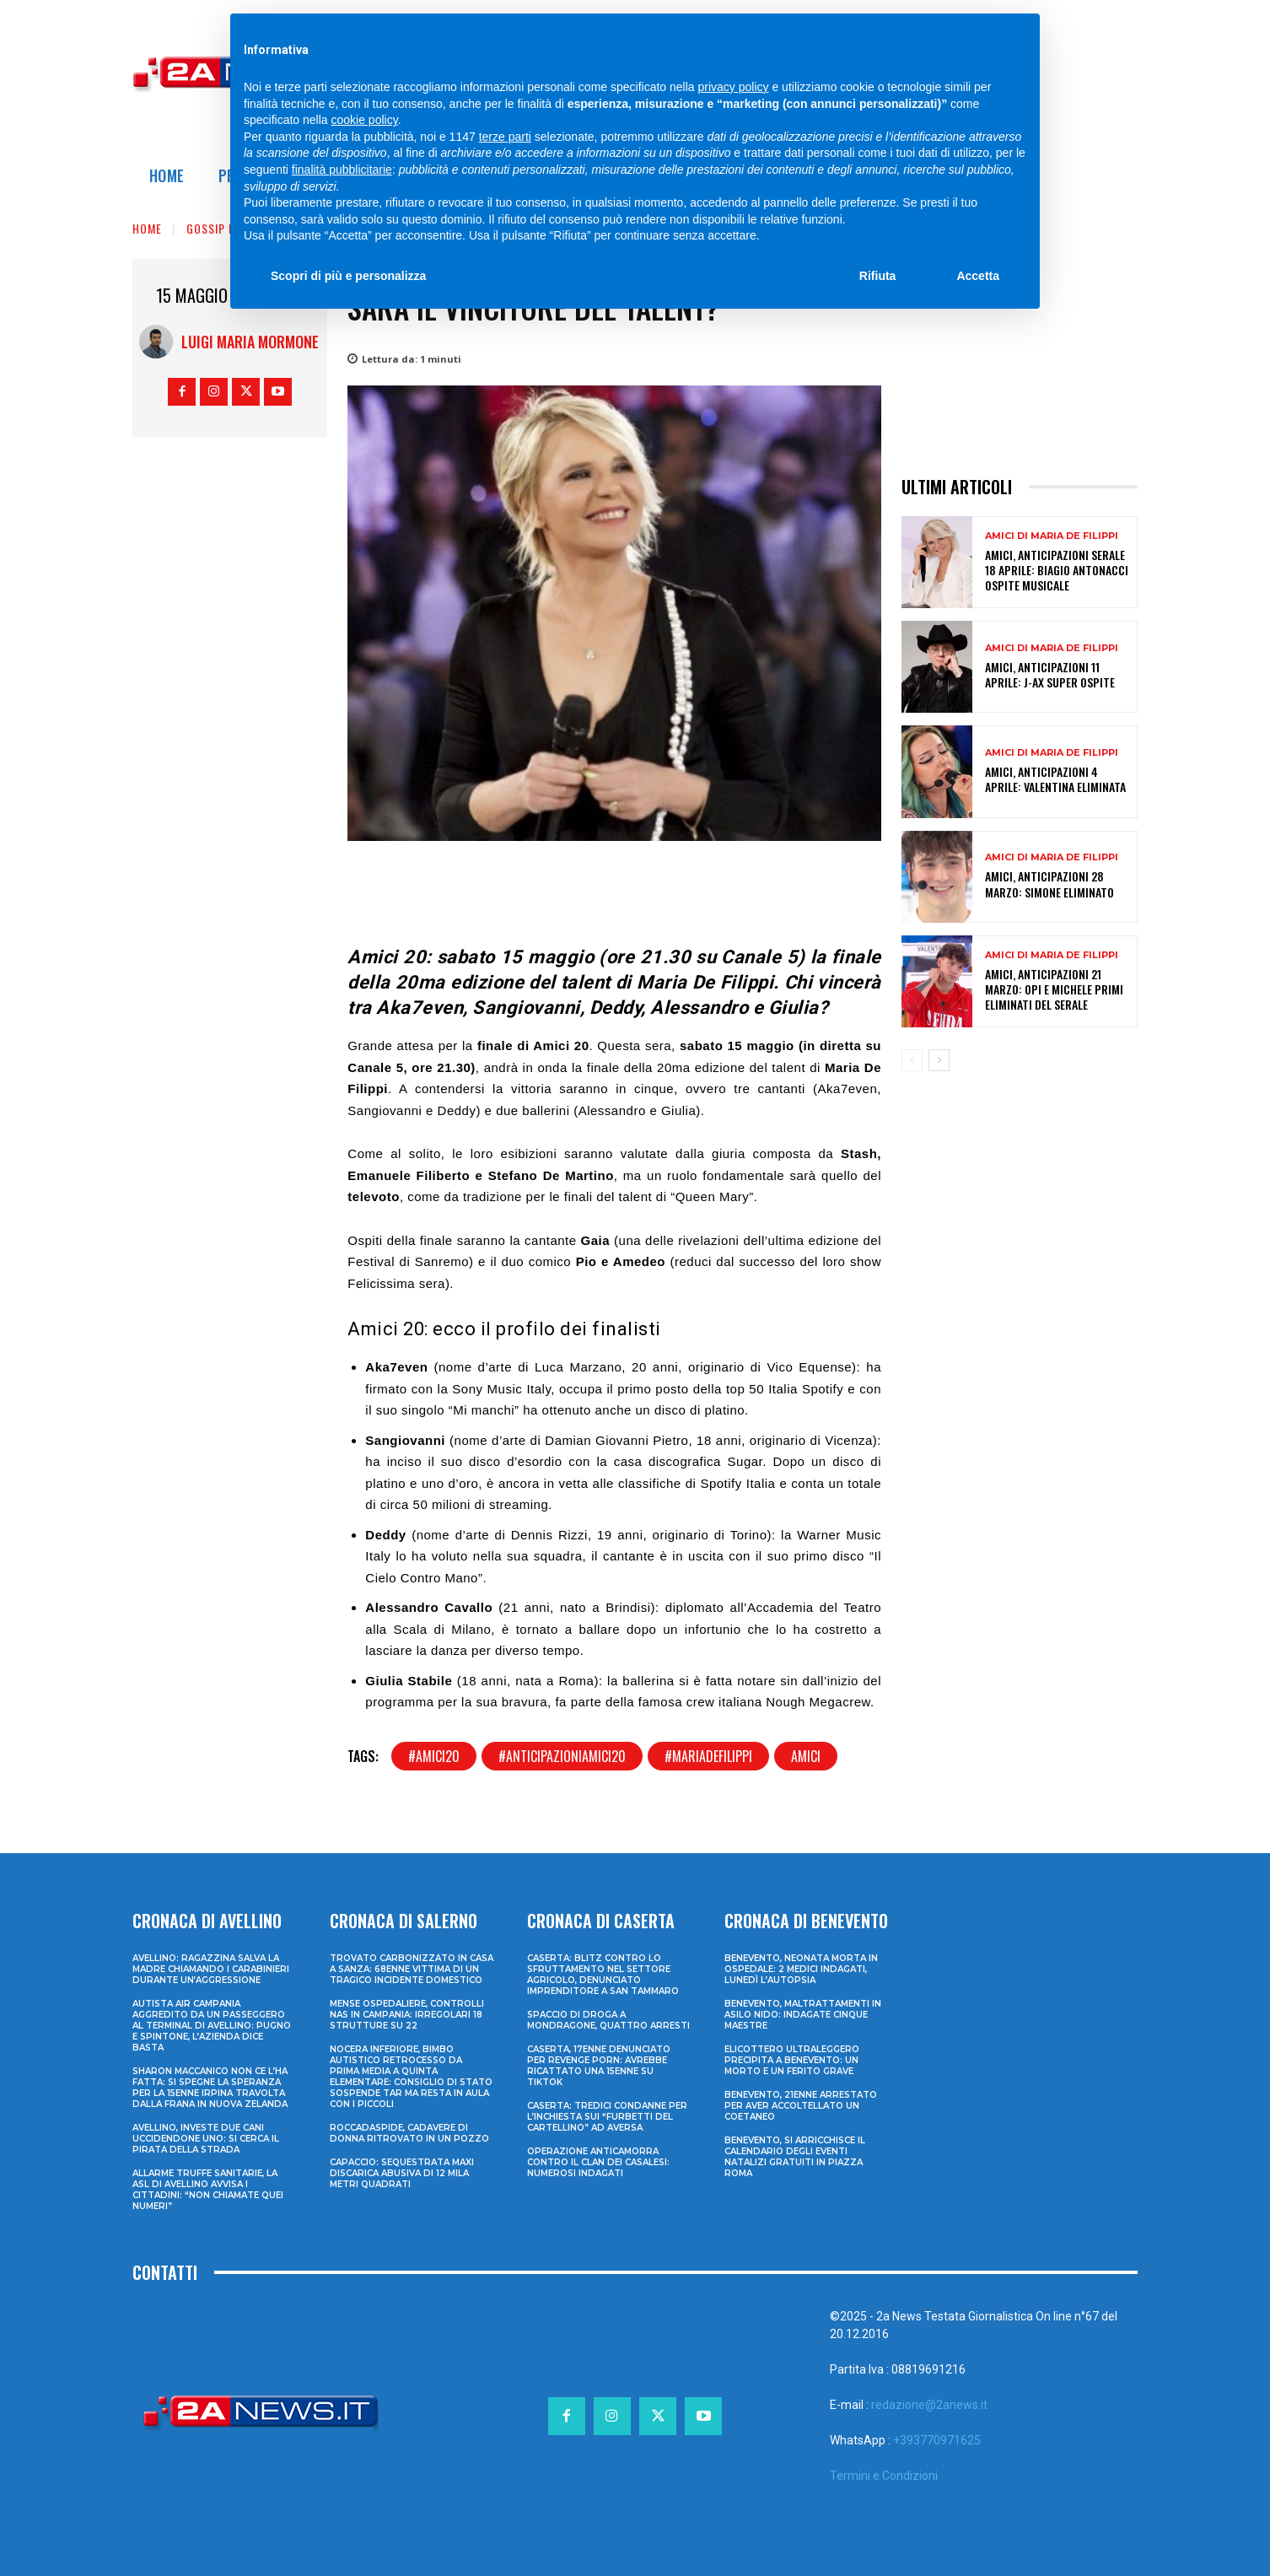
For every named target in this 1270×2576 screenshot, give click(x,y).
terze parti (505, 136)
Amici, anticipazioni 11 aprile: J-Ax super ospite (1050, 674)
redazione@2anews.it (929, 2405)
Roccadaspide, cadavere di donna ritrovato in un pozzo (409, 2133)
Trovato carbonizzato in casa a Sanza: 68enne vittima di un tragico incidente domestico (411, 1969)
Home (147, 228)
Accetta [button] (977, 276)
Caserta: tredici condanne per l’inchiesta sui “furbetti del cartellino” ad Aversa (607, 2116)
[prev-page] (912, 1060)
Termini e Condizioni (884, 2475)
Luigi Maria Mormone (250, 342)
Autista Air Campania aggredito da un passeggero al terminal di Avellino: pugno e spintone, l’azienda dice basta (211, 2025)
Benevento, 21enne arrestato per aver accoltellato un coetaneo (800, 2105)
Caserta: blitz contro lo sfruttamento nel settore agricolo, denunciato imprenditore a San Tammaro (603, 1975)
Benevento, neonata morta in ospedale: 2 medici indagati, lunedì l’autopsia (801, 1969)
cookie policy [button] (364, 120)
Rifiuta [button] (877, 276)
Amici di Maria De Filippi (1051, 536)
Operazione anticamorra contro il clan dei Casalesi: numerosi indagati (598, 2162)
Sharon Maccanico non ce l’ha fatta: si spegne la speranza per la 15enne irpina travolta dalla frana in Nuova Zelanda (210, 2088)
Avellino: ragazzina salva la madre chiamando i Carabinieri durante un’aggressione (210, 1969)
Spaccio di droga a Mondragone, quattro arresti (608, 2020)
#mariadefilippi (708, 1756)
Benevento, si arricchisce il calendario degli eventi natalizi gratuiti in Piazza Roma (794, 2157)
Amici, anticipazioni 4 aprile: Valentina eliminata (1055, 779)
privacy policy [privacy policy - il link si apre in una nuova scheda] (733, 87)
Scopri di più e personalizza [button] (348, 276)
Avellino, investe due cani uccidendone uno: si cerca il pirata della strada (205, 2138)
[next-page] (939, 1060)
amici (806, 1756)
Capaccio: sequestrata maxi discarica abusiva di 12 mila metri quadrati (402, 2173)
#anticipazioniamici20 (562, 1756)
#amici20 (434, 1756)
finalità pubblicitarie (342, 169)
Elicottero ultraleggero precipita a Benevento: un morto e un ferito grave (791, 2060)
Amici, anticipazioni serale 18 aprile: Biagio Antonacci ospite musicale (1056, 570)
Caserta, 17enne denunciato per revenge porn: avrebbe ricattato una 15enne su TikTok (598, 2066)
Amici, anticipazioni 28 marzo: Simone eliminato (1049, 883)
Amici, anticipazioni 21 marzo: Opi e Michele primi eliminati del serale (1054, 989)
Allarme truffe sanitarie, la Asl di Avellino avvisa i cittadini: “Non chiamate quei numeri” (207, 2190)
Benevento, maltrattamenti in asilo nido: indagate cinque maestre (802, 2014)
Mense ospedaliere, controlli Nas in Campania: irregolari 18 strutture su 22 (407, 2014)
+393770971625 (937, 2440)
